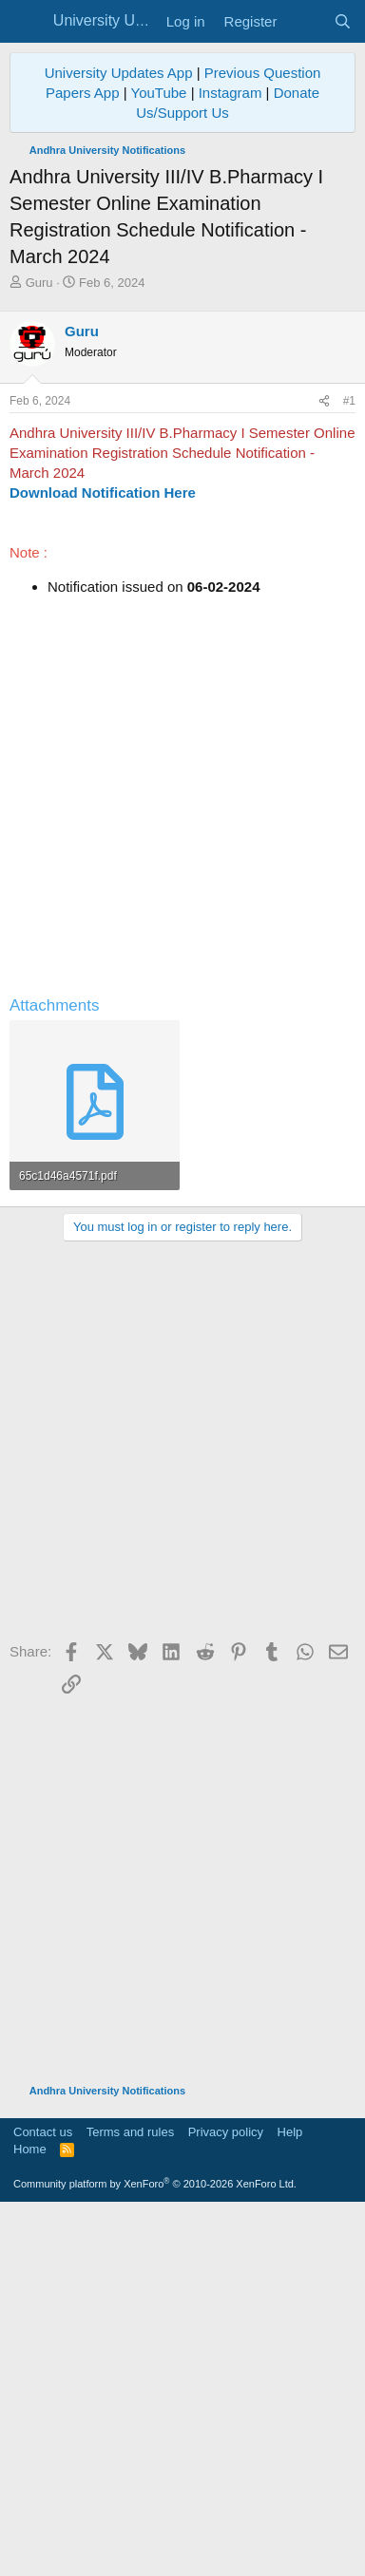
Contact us (42, 2497)
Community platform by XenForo (155, 2548)
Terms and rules (130, 2497)
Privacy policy (225, 2497)
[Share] (324, 766)
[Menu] (26, 22)
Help (290, 2497)
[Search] (342, 21)
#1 (349, 765)
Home (30, 2514)
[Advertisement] (182, 483)
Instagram (230, 93)
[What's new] (304, 21)
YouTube (159, 93)
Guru (39, 282)
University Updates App (119, 73)
